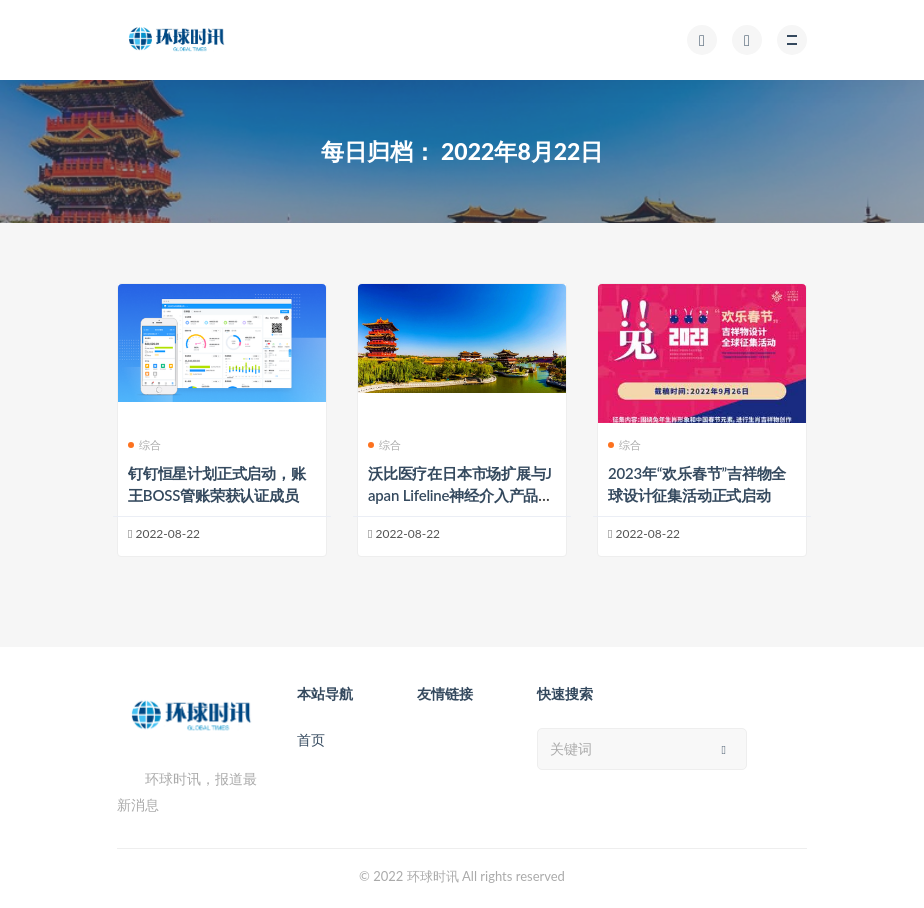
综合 (144, 444)
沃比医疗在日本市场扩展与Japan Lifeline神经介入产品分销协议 (460, 495)
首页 (311, 739)
